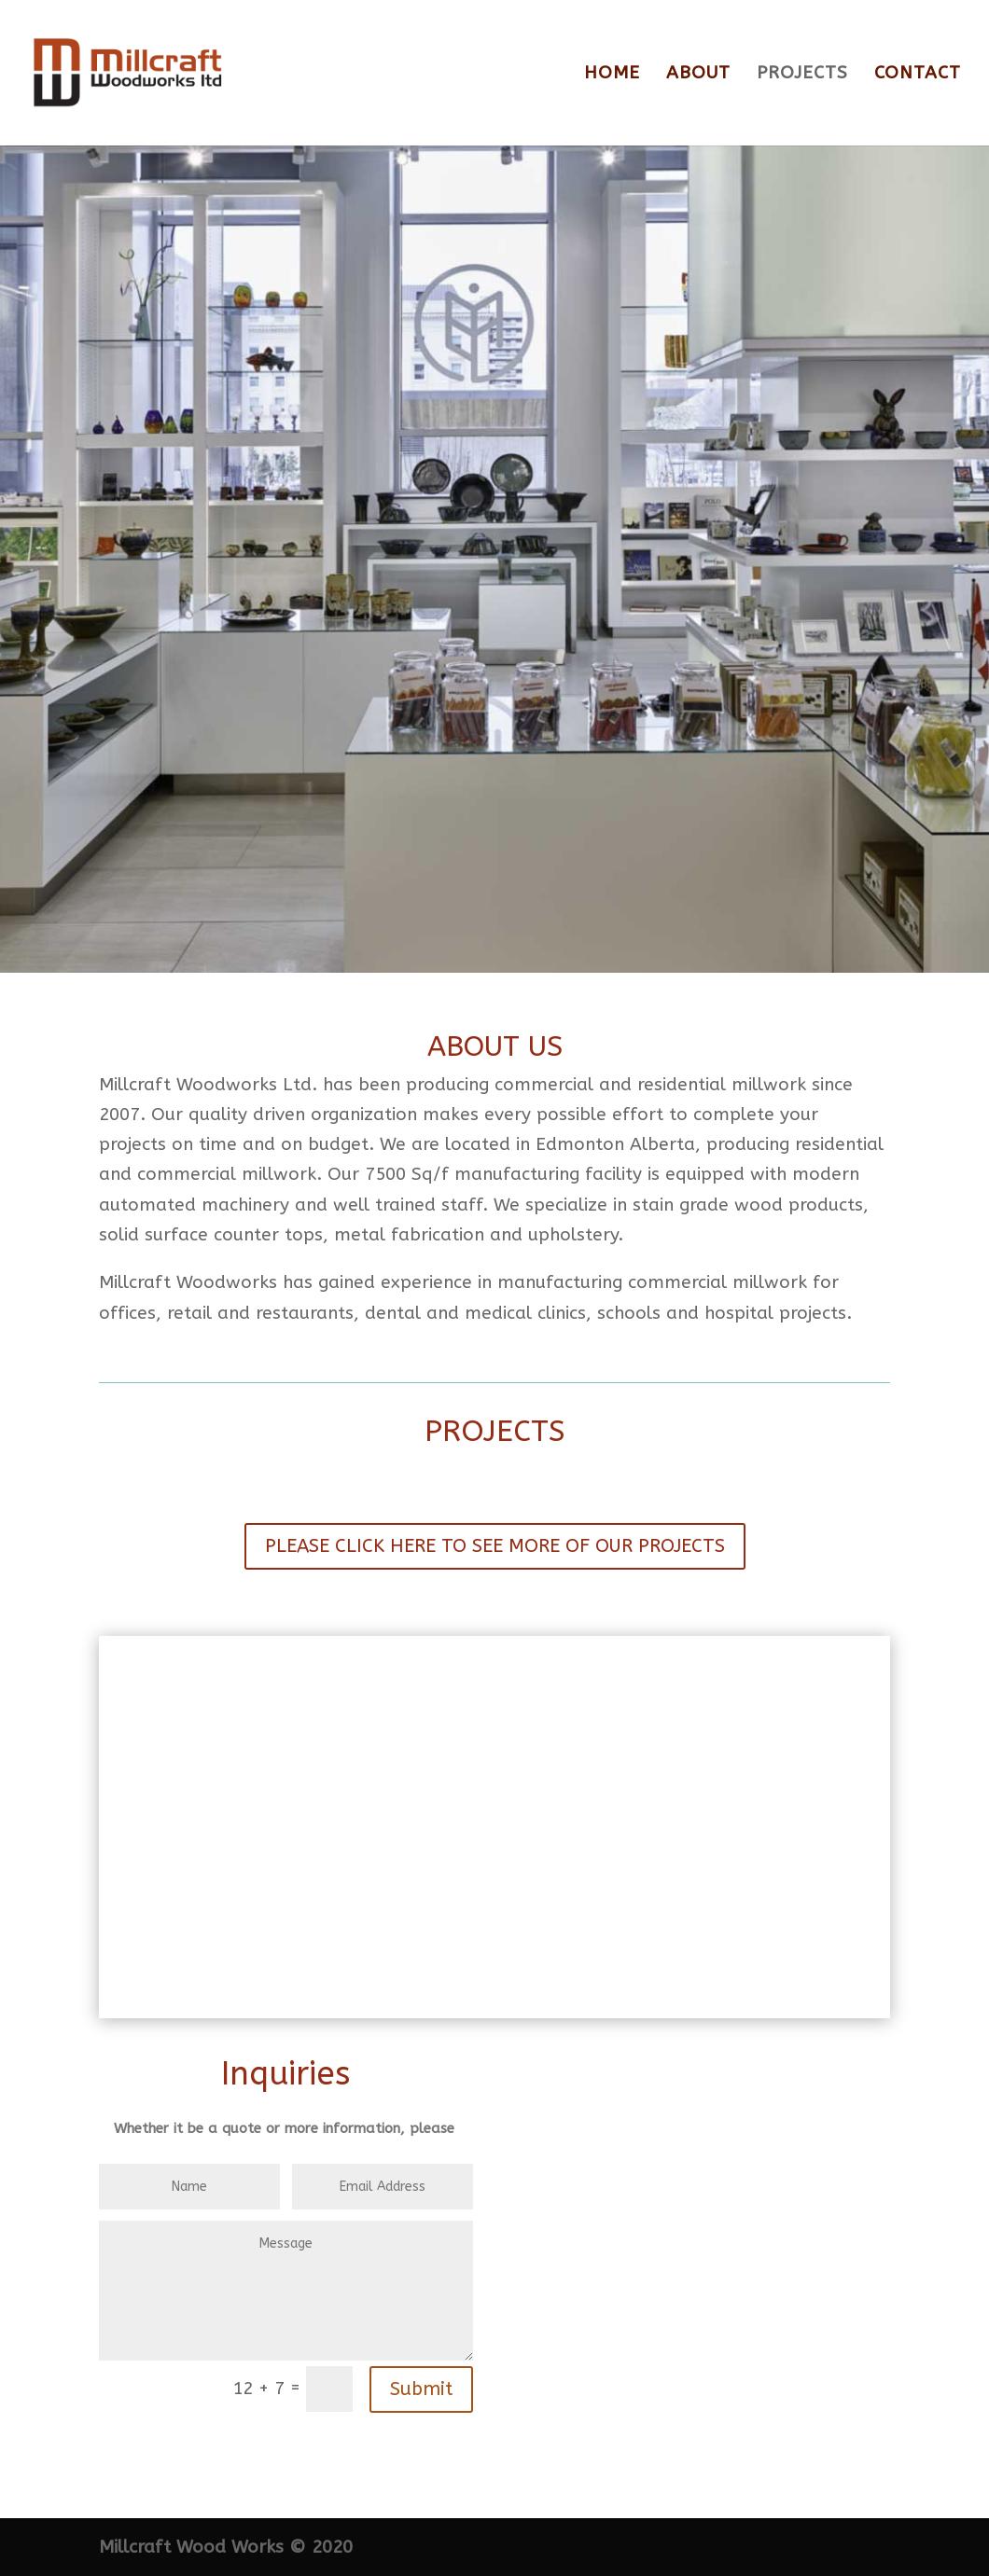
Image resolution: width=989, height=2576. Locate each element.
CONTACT (917, 74)
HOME (612, 74)
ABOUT (698, 74)
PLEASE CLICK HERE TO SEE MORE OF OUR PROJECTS (495, 1546)
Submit (421, 2389)
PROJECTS (802, 74)
